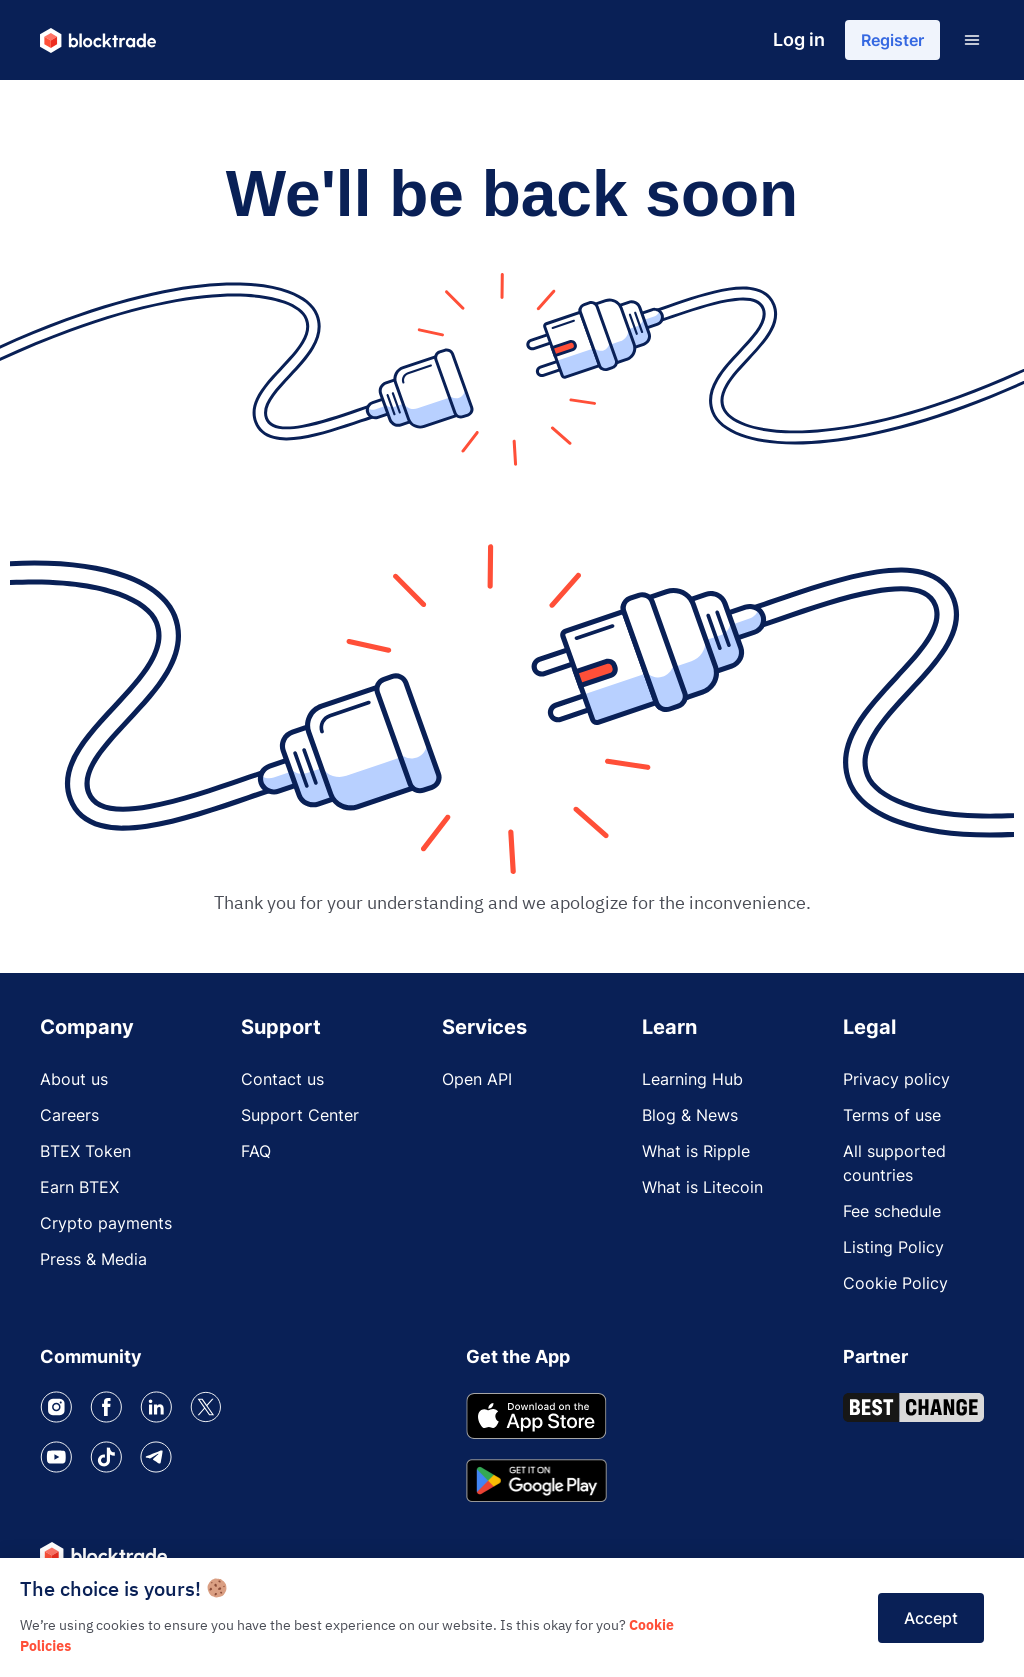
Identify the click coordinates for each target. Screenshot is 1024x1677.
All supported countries (894, 1163)
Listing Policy (893, 1247)
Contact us (282, 1079)
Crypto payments (106, 1223)
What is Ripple (696, 1151)
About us (74, 1079)
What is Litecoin (702, 1187)
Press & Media (93, 1259)
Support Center (300, 1115)
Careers (69, 1115)
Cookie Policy (895, 1283)
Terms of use (892, 1115)
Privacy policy (896, 1079)
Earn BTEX (79, 1187)
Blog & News (690, 1115)
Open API (477, 1079)
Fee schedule (892, 1211)
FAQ (256, 1151)
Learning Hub (692, 1079)
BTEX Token (85, 1151)
